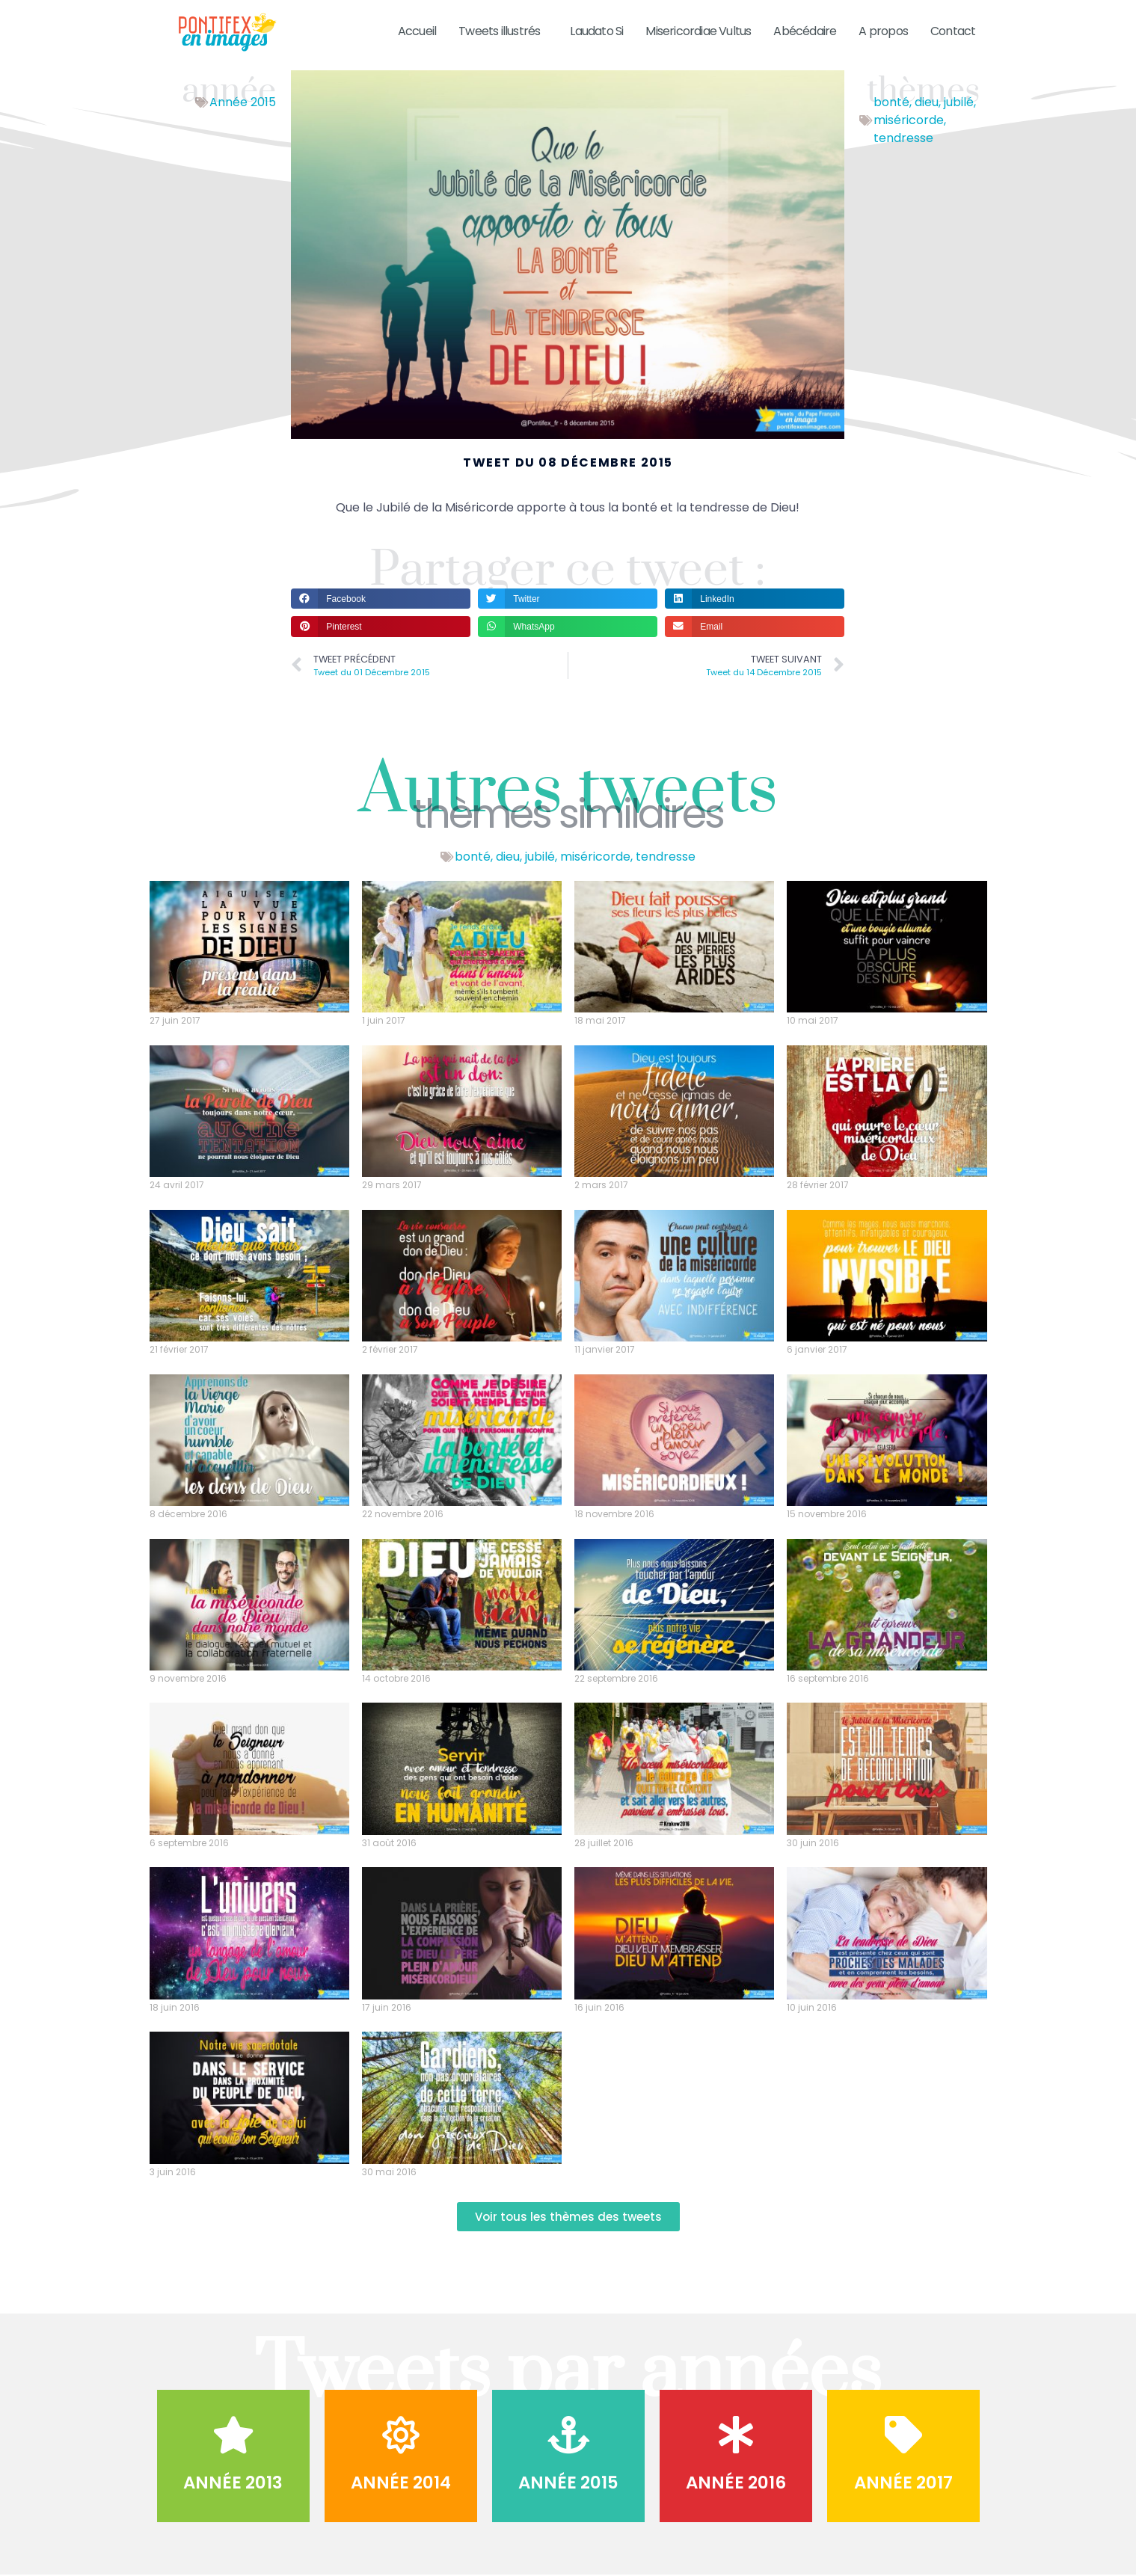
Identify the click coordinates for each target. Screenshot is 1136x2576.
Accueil (417, 31)
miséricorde (909, 120)
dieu (927, 102)
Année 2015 (242, 102)
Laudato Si (596, 31)
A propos (883, 31)
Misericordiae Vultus (698, 31)
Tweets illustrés (502, 31)
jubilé (959, 102)
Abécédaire (804, 31)
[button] (380, 598)
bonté (891, 102)
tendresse (903, 138)
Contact (952, 31)
